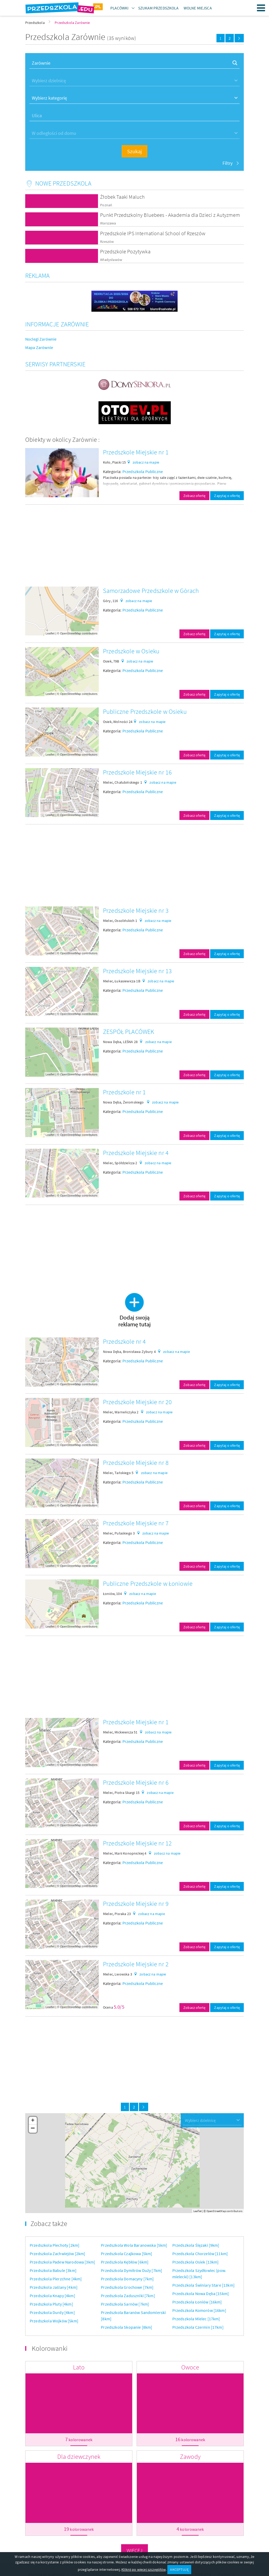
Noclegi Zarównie (41, 339)
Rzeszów (107, 241)
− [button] (33, 2129)
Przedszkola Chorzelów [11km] (200, 2253)
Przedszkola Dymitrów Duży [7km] (131, 2270)
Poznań (106, 205)
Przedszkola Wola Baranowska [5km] (134, 2245)
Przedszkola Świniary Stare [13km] (203, 2285)
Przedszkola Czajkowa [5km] (126, 2253)
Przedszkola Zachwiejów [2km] (57, 2253)
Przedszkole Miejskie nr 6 (136, 1782)
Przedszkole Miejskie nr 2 (136, 1964)
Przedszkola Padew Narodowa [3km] (62, 2262)
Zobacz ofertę (194, 495)
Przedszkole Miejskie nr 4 (136, 1153)
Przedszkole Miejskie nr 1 (136, 452)
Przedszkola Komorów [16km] (199, 2310)
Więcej (135, 2550)
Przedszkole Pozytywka (125, 251)
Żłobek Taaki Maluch (122, 196)
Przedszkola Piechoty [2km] (54, 2245)
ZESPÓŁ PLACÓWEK (128, 1032)
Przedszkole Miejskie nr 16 (137, 772)
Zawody (190, 2456)
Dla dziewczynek (78, 2456)
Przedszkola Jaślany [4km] (53, 2287)
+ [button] (32, 2121)
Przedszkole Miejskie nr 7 (136, 1523)
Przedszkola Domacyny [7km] (127, 2278)
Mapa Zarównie (39, 347)
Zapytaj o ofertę (227, 495)
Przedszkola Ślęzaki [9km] (195, 2245)
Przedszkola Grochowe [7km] (127, 2287)
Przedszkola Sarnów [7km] (125, 2304)
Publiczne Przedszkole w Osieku (145, 711)
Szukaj (134, 151)
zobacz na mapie (146, 462)
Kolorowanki (50, 2348)
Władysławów (111, 260)
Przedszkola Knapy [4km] (52, 2295)
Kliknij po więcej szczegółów (143, 2569)
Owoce (190, 2367)
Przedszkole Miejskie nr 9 (136, 1904)
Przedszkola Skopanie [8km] (126, 2327)
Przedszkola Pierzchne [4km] (56, 2278)
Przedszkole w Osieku (131, 651)
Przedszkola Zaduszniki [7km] (128, 2295)
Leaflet (50, 633)
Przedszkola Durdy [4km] (52, 2312)
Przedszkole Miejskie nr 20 (137, 1402)
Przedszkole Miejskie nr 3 (136, 910)
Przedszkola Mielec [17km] (196, 2318)
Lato (79, 2367)
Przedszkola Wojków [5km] (54, 2320)
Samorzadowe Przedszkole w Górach (151, 591)
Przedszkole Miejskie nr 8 (136, 1463)
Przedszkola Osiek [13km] (195, 2262)
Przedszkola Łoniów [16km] (197, 2302)
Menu (261, 8)
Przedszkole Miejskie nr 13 (137, 971)
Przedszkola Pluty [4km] (51, 2304)
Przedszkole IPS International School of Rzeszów (152, 233)
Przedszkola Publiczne (142, 471)
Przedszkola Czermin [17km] (198, 2327)
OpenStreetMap (70, 633)
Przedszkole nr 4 (124, 1341)
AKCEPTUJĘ (179, 2569)
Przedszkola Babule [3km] (53, 2270)
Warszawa (108, 223)
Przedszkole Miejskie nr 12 (137, 1843)
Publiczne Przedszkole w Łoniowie (148, 1583)
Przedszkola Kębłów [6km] (124, 2262)
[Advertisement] (134, 545)
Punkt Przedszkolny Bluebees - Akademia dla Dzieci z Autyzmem (170, 215)
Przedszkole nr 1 (124, 1092)
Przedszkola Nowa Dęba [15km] (200, 2293)
